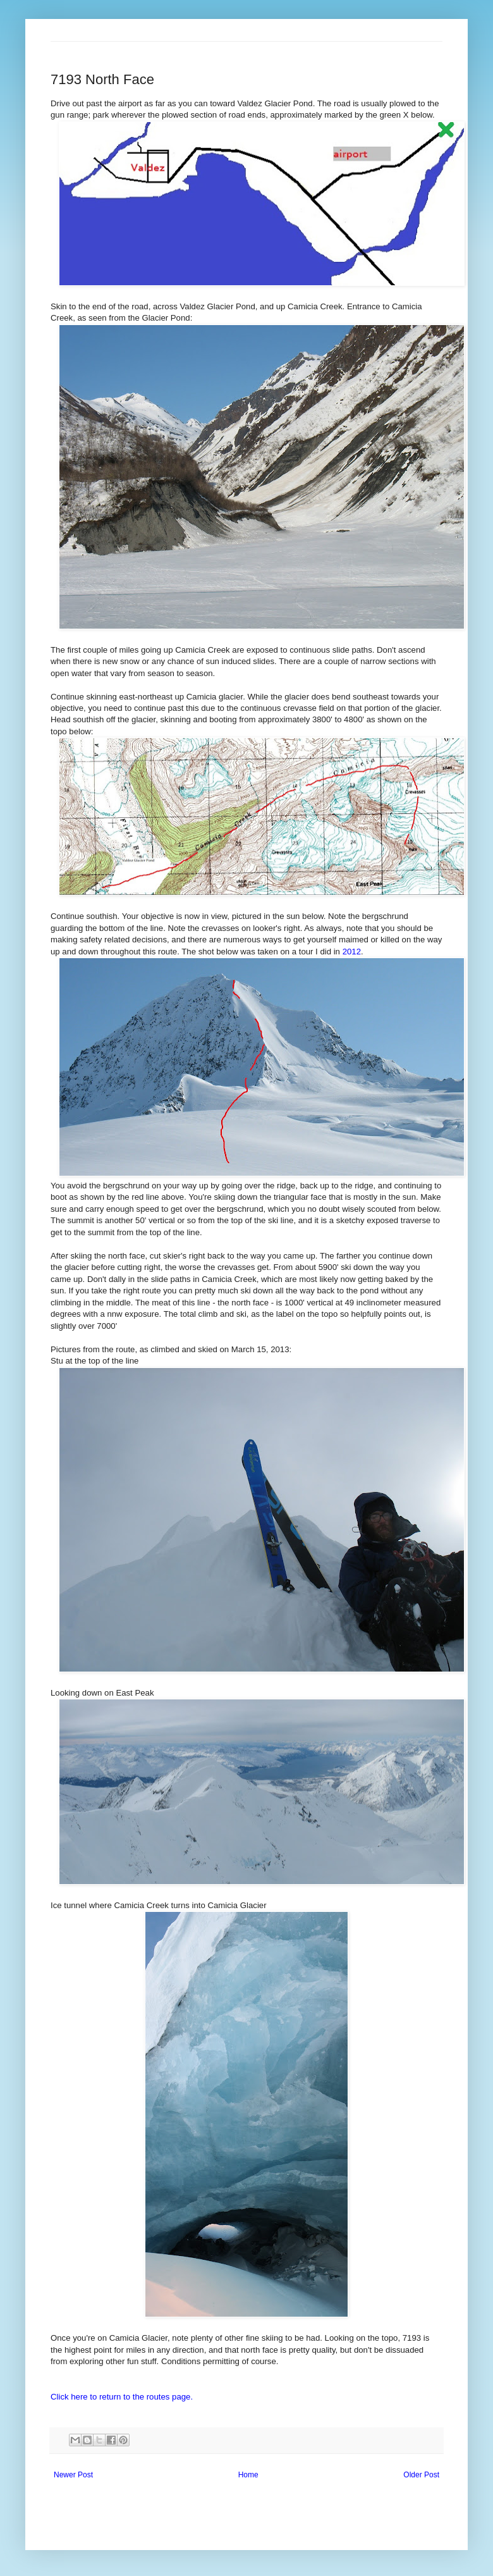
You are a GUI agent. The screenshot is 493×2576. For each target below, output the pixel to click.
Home (248, 2474)
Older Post (421, 2474)
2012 (352, 951)
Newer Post (73, 2474)
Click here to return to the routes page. (122, 2396)
